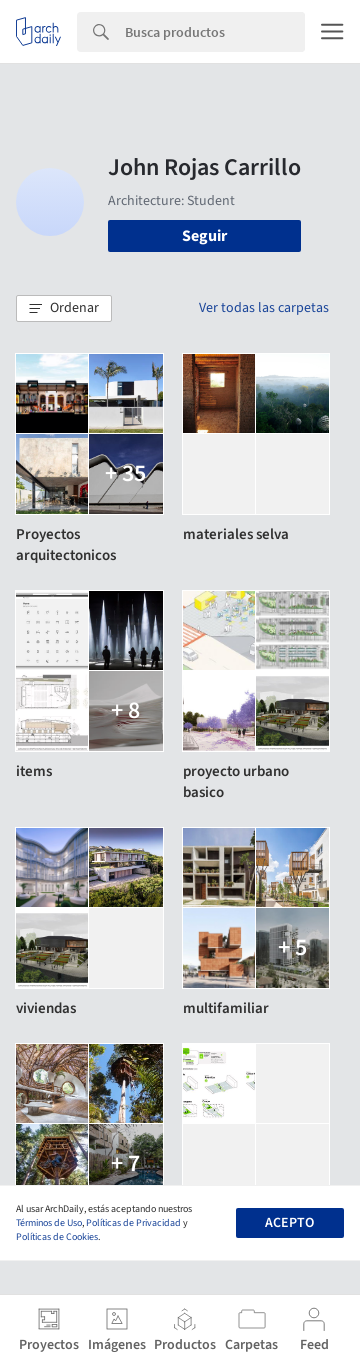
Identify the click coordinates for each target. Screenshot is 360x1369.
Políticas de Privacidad (133, 1223)
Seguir (204, 236)
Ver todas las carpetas (264, 308)
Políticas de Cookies (57, 1237)
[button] (64, 309)
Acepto (289, 1223)
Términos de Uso (49, 1223)
